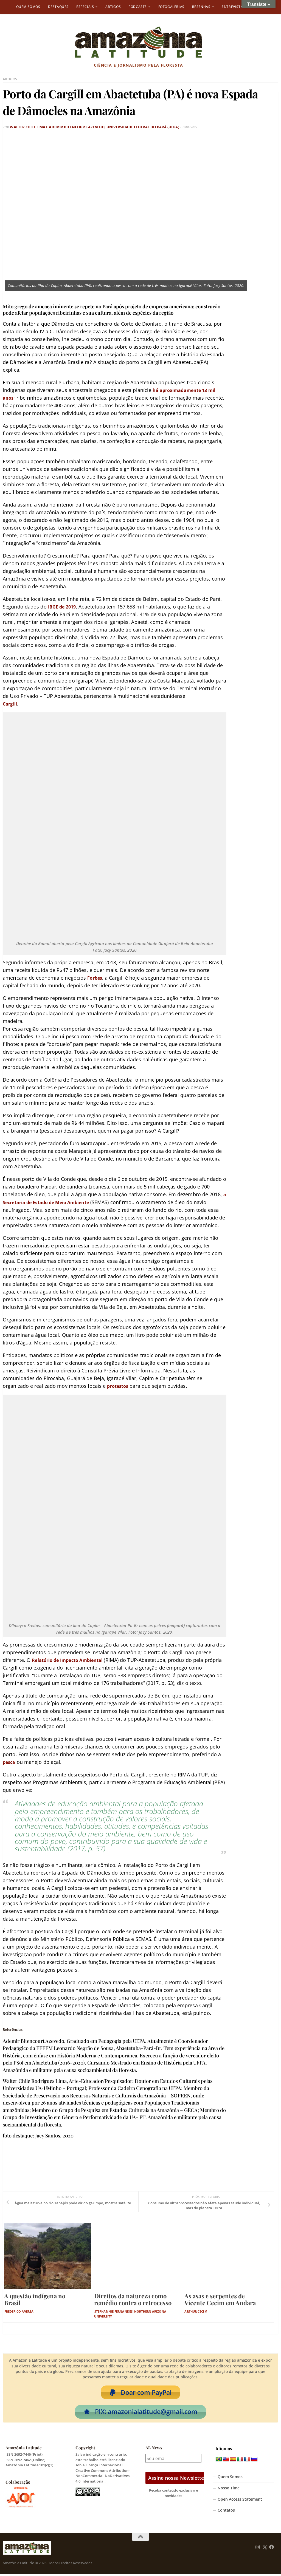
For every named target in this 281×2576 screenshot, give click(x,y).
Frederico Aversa (19, 2311)
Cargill (11, 703)
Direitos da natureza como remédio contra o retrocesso (133, 2298)
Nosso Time (229, 2490)
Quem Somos (28, 6)
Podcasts (137, 6)
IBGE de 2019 (63, 606)
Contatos (226, 2512)
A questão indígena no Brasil (34, 2298)
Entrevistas (233, 6)
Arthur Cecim (195, 2311)
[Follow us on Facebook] (271, 2549)
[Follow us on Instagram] (257, 2549)
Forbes (95, 977)
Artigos (113, 6)
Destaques (58, 6)
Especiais (85, 6)
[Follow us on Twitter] (264, 2549)
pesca (10, 1761)
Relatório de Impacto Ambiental (73, 1659)
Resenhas (201, 6)
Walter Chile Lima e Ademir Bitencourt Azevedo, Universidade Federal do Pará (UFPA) (82, 127)
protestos (119, 1385)
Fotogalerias (171, 6)
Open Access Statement (240, 2501)
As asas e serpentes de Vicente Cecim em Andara (220, 2298)
